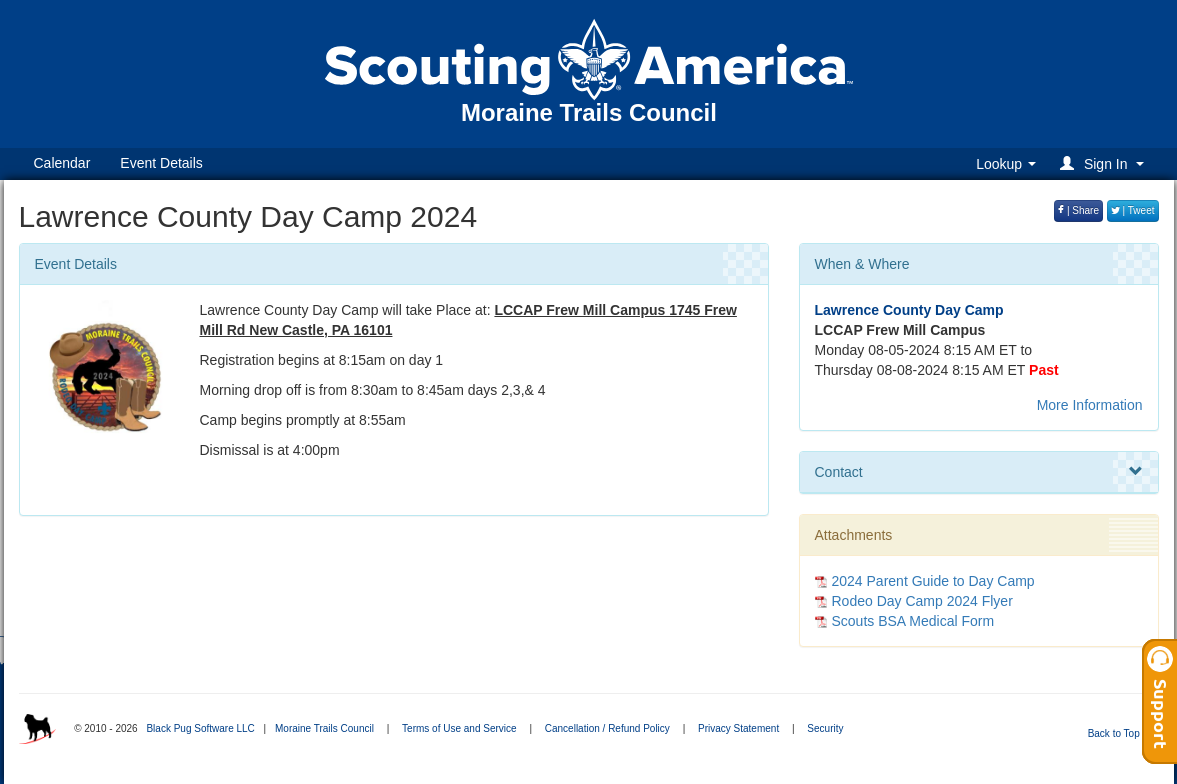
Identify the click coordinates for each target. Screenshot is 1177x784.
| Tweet (1133, 210)
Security (825, 728)
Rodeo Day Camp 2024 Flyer (922, 601)
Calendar (62, 163)
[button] (1104, 163)
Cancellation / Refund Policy (607, 728)
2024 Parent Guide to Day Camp (933, 581)
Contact (979, 472)
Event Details (161, 163)
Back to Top (1120, 733)
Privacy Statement (738, 728)
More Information (1090, 405)
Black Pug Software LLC (200, 728)
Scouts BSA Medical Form (913, 621)
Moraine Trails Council (324, 728)
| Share (1078, 210)
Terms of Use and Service (459, 728)
